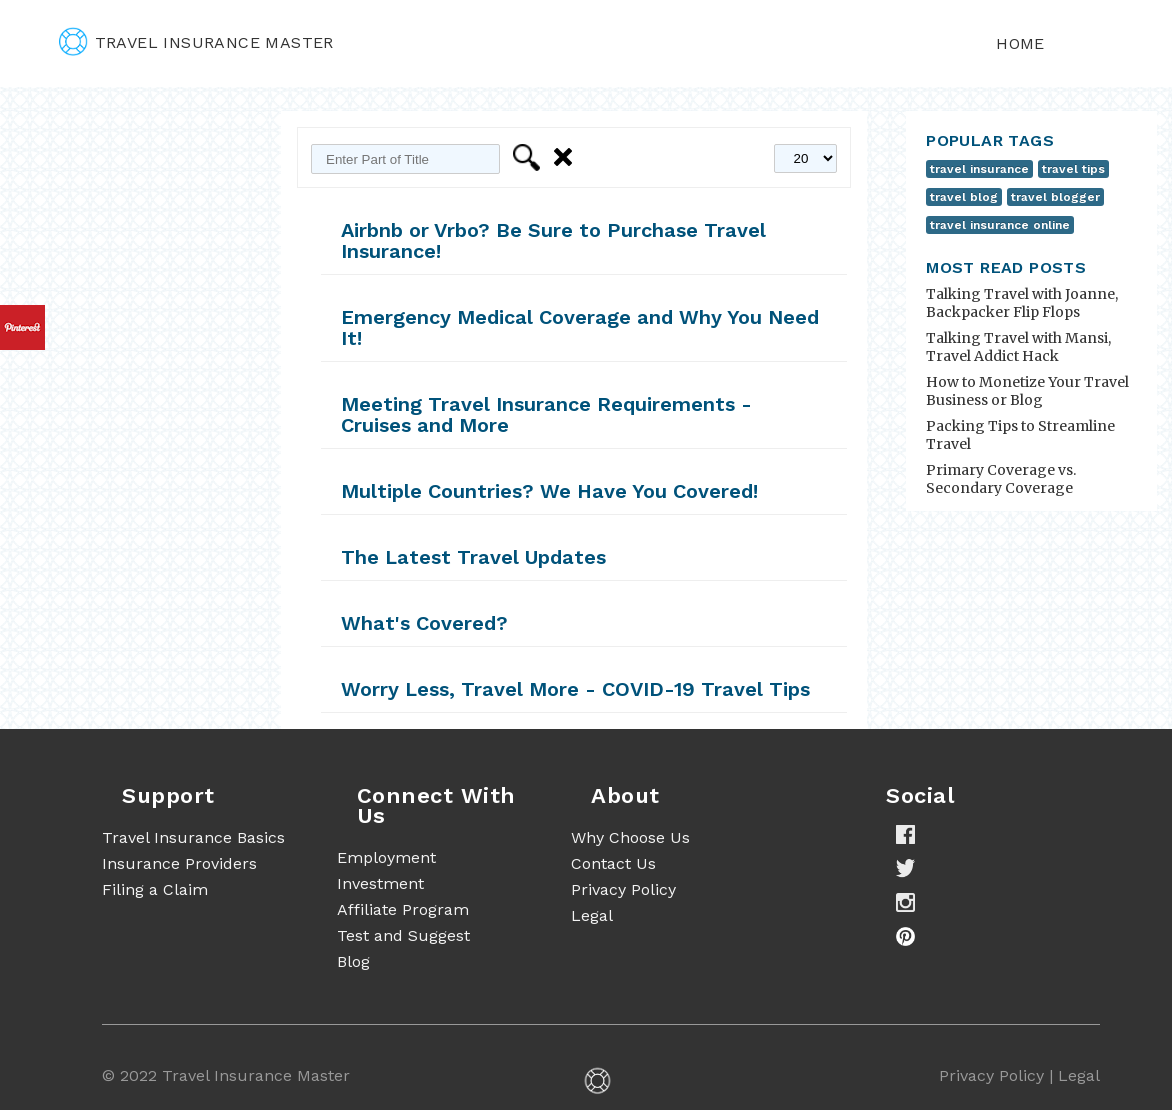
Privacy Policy (623, 889)
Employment (386, 857)
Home (1020, 43)
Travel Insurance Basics (193, 837)
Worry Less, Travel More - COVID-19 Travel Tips (575, 689)
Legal (592, 915)
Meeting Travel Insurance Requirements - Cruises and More (546, 414)
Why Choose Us (630, 837)
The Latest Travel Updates (473, 557)
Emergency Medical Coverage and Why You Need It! (580, 327)
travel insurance (979, 169)
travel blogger (1055, 197)
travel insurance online (1000, 225)
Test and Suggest (403, 935)
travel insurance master (196, 42)
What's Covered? (424, 623)
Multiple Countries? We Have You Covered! (549, 491)
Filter (529, 157)
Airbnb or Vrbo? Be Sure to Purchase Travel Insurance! (553, 240)
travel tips (1073, 169)
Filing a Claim (155, 889)
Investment (380, 883)
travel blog (964, 197)
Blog (353, 961)
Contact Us (613, 863)
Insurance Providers (179, 863)
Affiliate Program (403, 909)
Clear (566, 157)
